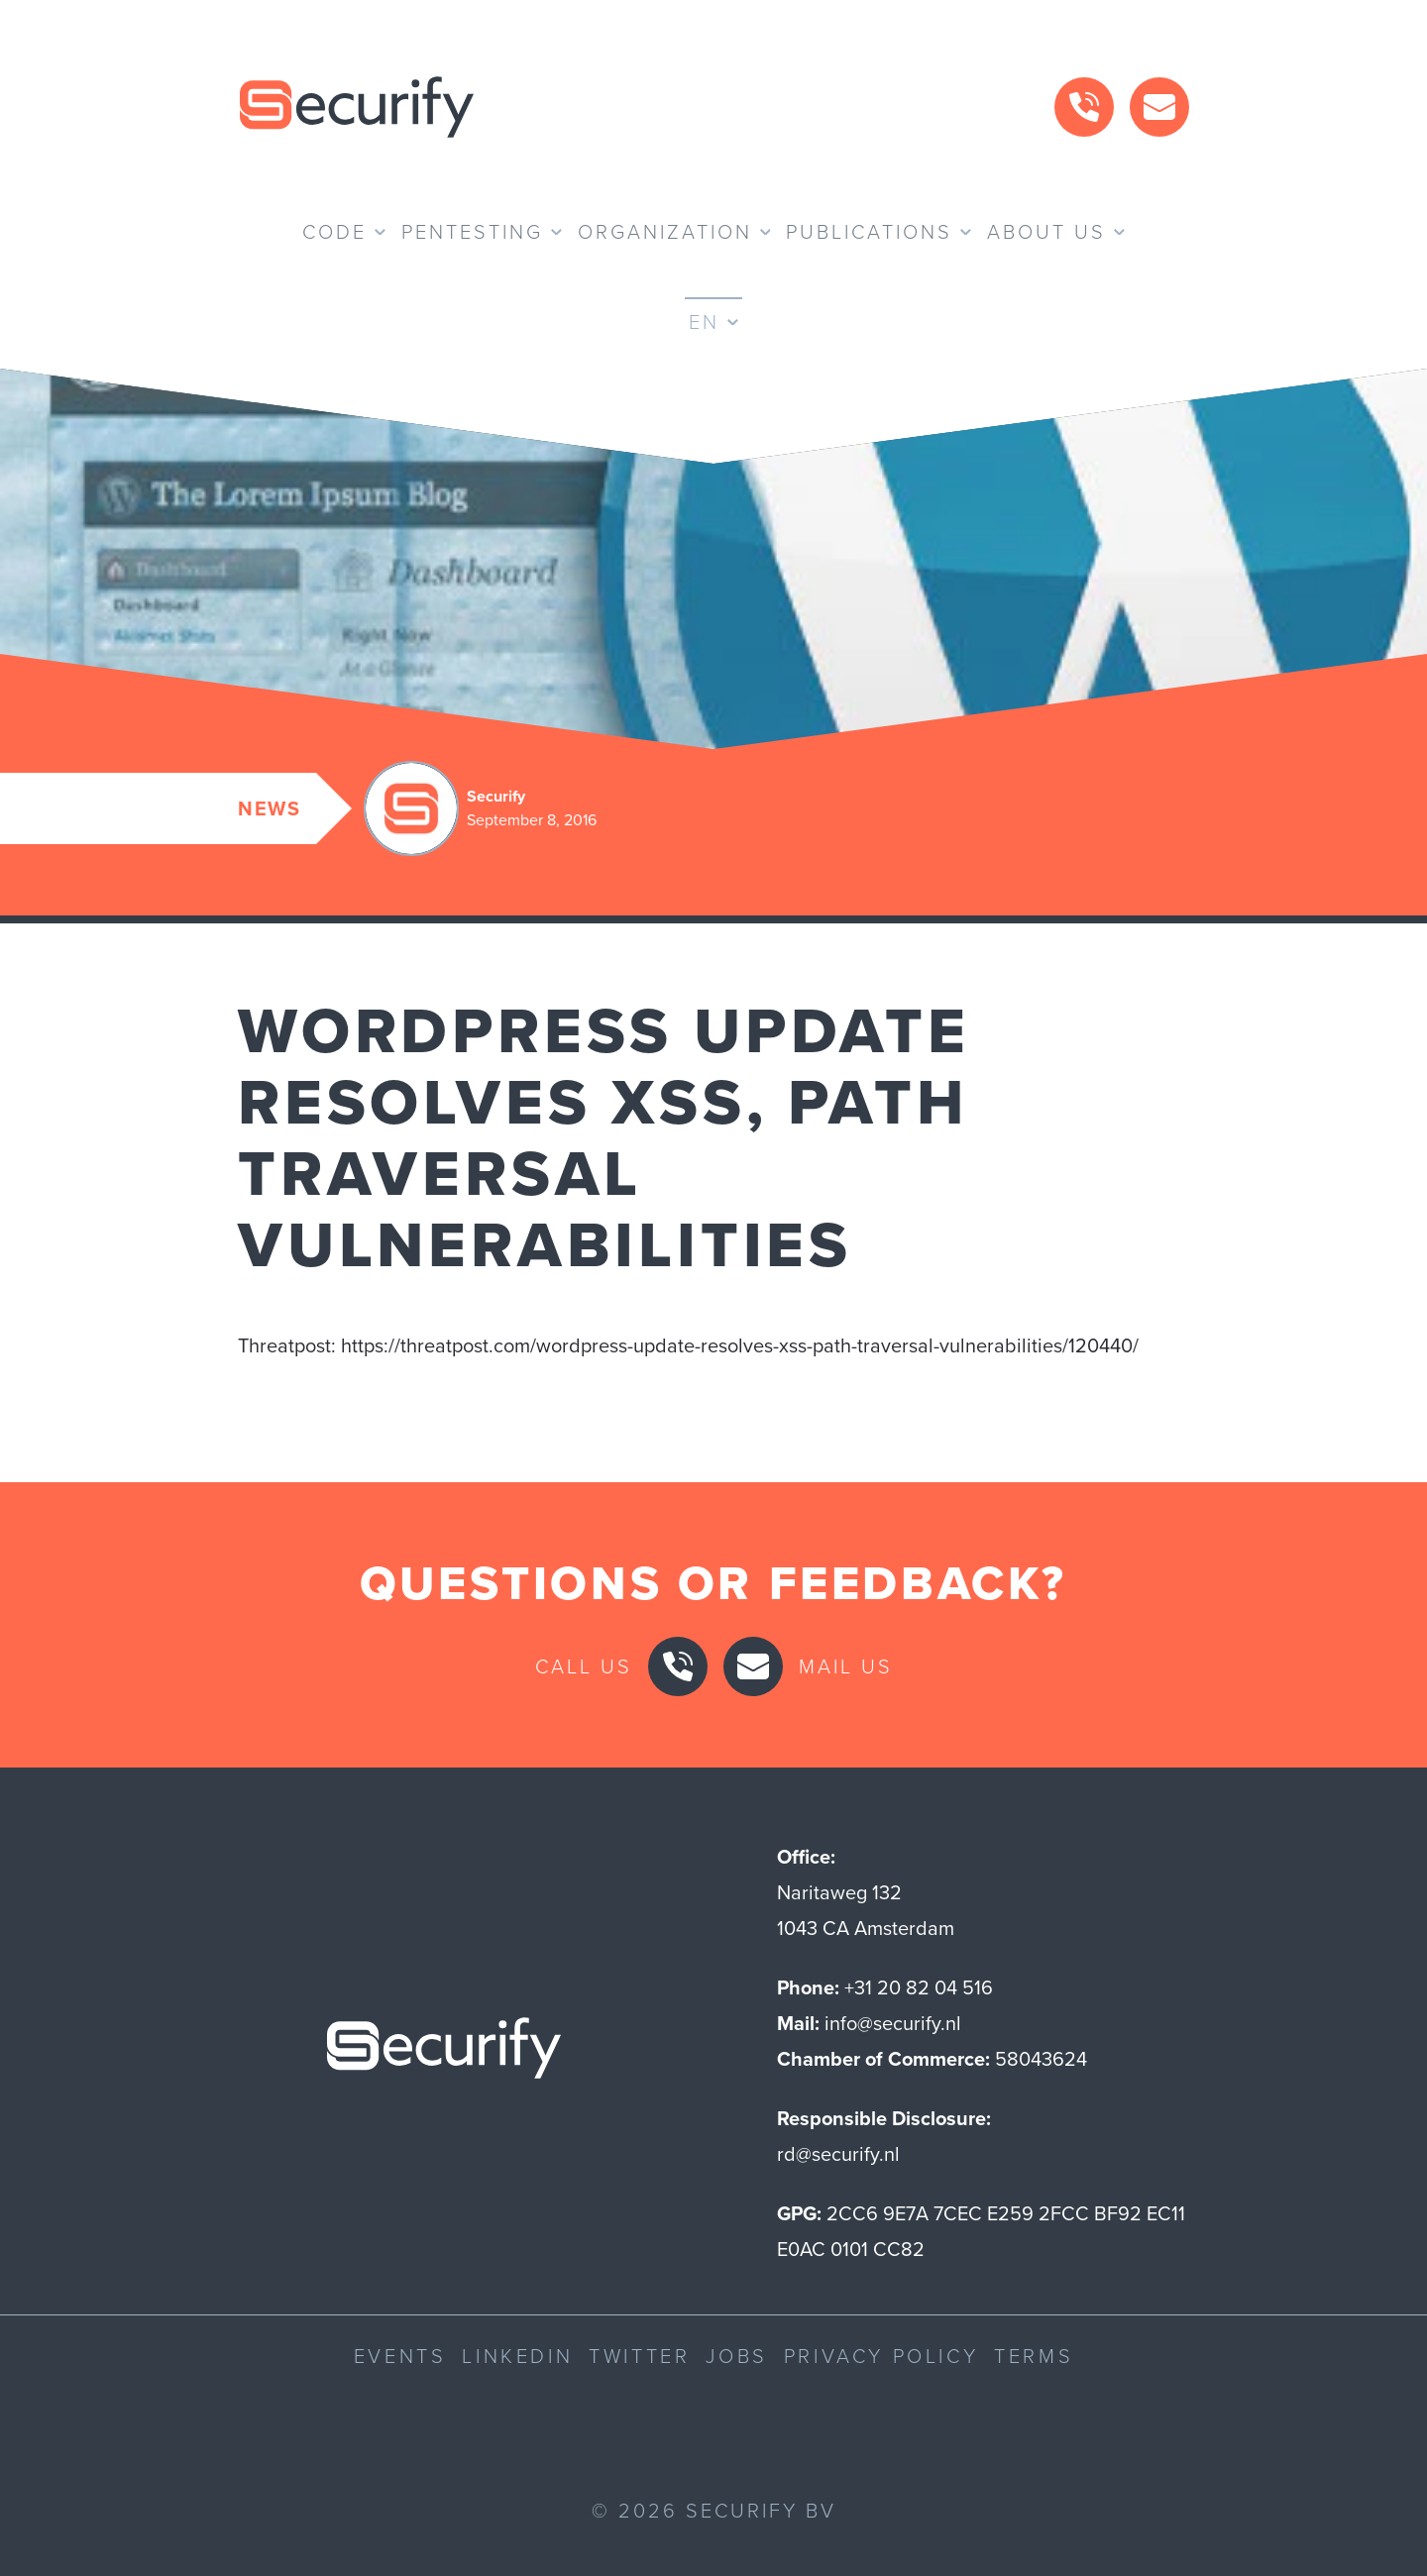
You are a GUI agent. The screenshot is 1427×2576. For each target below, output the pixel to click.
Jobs (736, 2356)
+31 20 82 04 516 (918, 1987)
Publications (869, 232)
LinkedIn (517, 2356)
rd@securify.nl (838, 2154)
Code (334, 232)
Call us (583, 1666)
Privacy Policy (881, 2356)
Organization (665, 232)
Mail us (846, 1666)
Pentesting (472, 232)
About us (1046, 232)
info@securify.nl (892, 2023)
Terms (1033, 2356)
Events (400, 2356)
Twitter (639, 2356)
